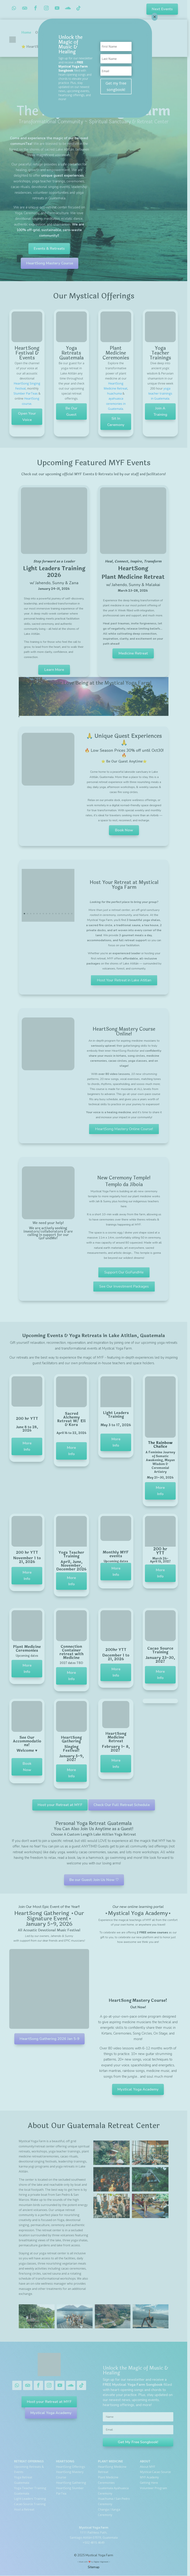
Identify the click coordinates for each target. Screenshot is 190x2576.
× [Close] (154, 16)
